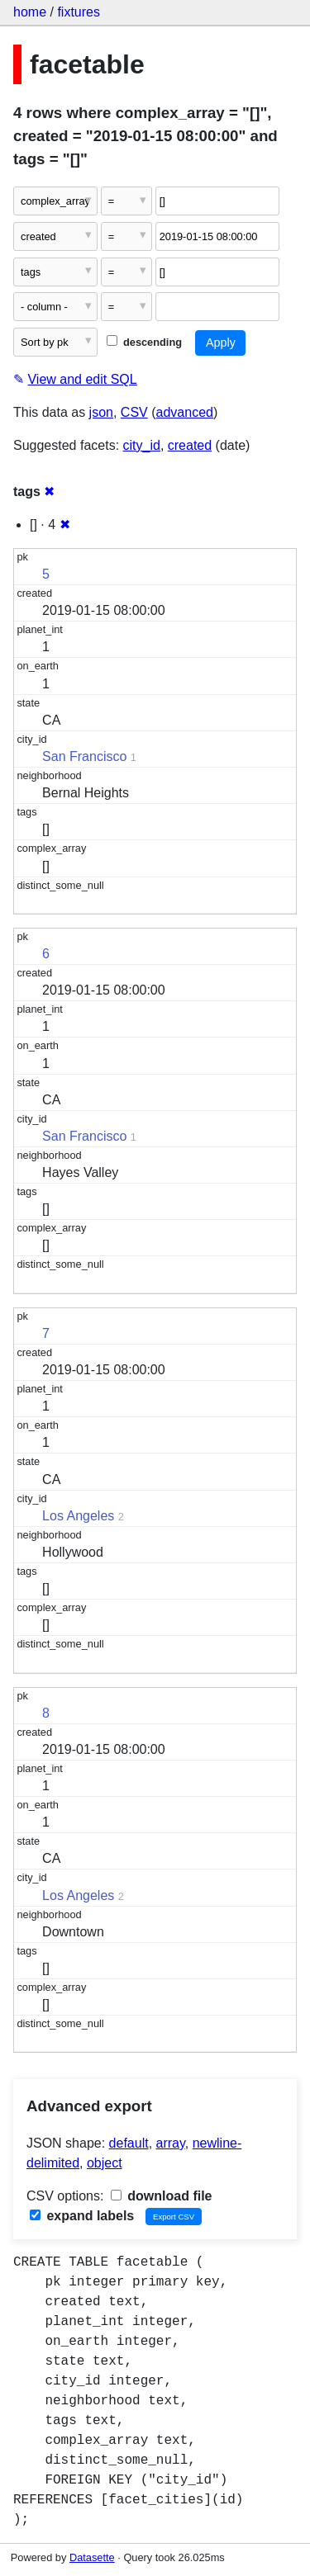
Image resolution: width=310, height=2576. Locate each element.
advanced (184, 412)
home (29, 12)
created (190, 445)
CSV (134, 412)
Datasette (92, 2557)
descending (144, 342)
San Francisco (84, 756)
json (101, 412)
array (170, 2143)
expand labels (82, 2216)
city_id (141, 445)
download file (161, 2196)
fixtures (78, 12)
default (129, 2143)
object (104, 2163)
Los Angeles (78, 1516)
